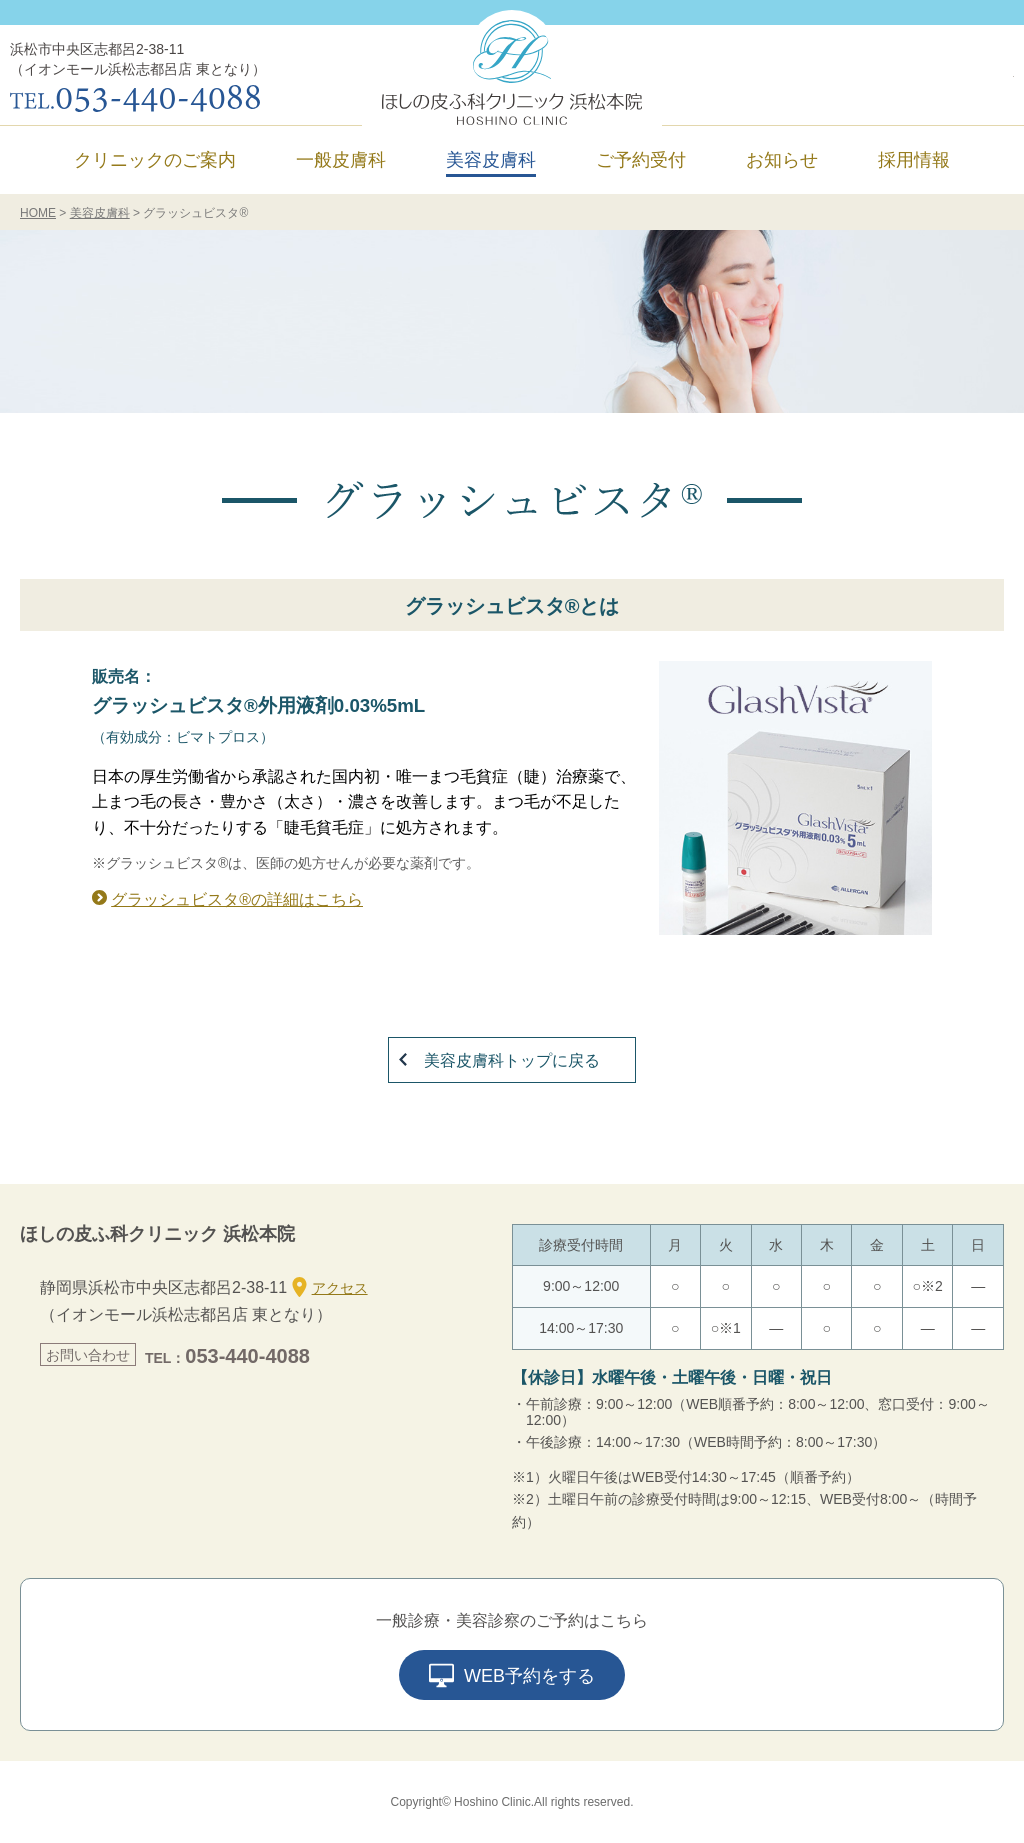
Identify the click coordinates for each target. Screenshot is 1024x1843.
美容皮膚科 (100, 213)
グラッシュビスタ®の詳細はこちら (237, 899)
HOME (38, 213)
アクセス (330, 1287)
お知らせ (782, 160)
